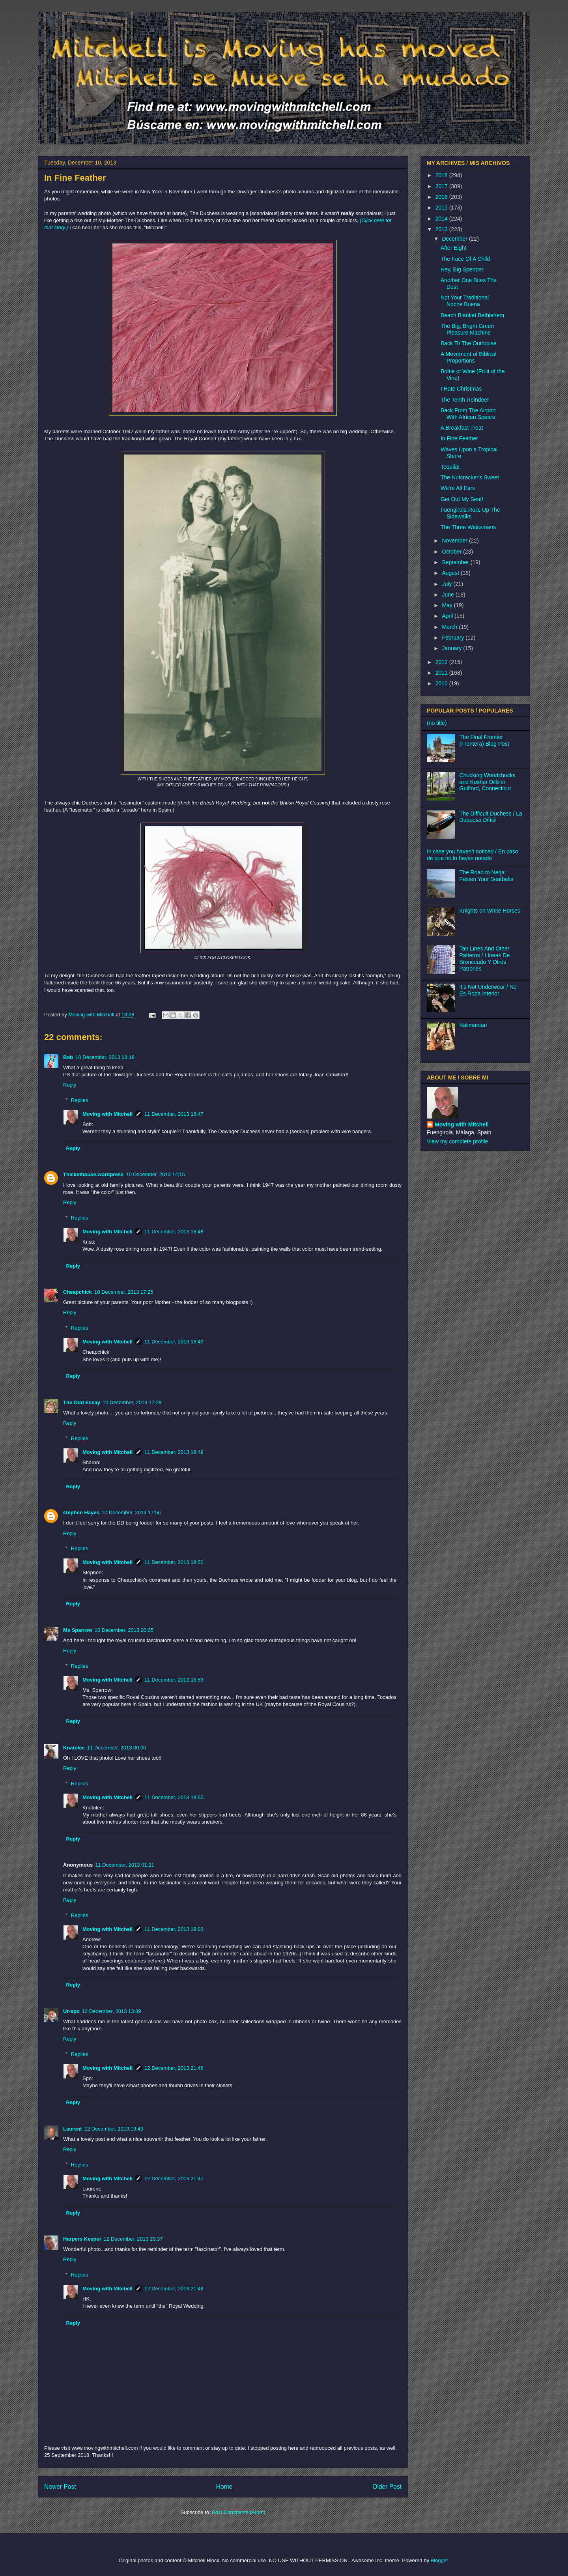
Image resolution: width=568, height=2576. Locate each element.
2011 (442, 673)
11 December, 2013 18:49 (174, 1342)
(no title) (437, 723)
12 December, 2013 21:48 (174, 2289)
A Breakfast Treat (462, 428)
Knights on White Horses (490, 910)
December (455, 239)
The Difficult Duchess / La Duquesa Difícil (491, 816)
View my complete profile (457, 1141)
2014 (442, 218)
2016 (442, 197)
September (456, 562)
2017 (442, 186)
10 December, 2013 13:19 (105, 1057)
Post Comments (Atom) (238, 2512)
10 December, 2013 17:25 (123, 1292)
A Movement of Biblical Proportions (469, 357)
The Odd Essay (81, 1402)
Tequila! (450, 467)
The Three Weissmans (468, 527)
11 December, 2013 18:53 (174, 1680)
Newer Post (60, 2486)
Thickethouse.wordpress (93, 1174)
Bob (68, 1057)
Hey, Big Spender (462, 269)
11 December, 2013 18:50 (174, 1562)
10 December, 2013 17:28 (132, 1402)
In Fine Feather (459, 438)
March (450, 627)
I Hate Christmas (461, 388)
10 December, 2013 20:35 (124, 1630)
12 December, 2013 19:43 (114, 2129)
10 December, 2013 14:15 (155, 1174)
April (448, 616)
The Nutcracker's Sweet (470, 477)
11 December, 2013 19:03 (174, 1929)
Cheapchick (77, 1292)
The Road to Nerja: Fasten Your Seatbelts (487, 875)
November (455, 540)
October (452, 551)
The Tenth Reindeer (465, 400)
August (451, 573)
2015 (442, 207)
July (447, 584)
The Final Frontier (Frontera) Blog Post (484, 740)
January (452, 648)
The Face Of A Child (465, 259)
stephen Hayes (81, 1512)
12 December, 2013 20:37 (133, 2239)
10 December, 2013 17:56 (131, 1512)
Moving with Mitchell (107, 1114)
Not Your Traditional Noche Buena (465, 300)
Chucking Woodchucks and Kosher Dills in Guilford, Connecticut (488, 782)
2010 (442, 683)
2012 (442, 662)
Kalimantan (473, 1025)
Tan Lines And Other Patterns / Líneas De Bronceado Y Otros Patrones (485, 958)
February (453, 637)
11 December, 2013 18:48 (174, 1232)
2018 (442, 175)
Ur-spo (71, 2011)
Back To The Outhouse (469, 343)
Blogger (439, 2560)
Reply (69, 1085)
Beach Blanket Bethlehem (472, 315)
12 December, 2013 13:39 (111, 2011)
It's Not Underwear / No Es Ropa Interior (488, 990)
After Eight (453, 248)
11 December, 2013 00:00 (116, 1748)
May (448, 605)
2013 (442, 229)
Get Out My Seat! (462, 499)
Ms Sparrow (77, 1630)
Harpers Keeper (82, 2239)
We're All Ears (458, 488)
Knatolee (74, 1748)
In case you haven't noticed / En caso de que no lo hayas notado (472, 854)
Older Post (387, 2486)
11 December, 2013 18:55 (174, 1797)
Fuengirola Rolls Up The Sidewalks (470, 513)
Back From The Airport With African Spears (468, 413)
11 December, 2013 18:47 (174, 1114)
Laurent (72, 2129)
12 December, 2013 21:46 (174, 2068)
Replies (79, 1100)
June (448, 594)
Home (224, 2486)
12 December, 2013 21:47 (174, 2178)
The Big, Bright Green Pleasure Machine (467, 329)
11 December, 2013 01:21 (124, 1865)
